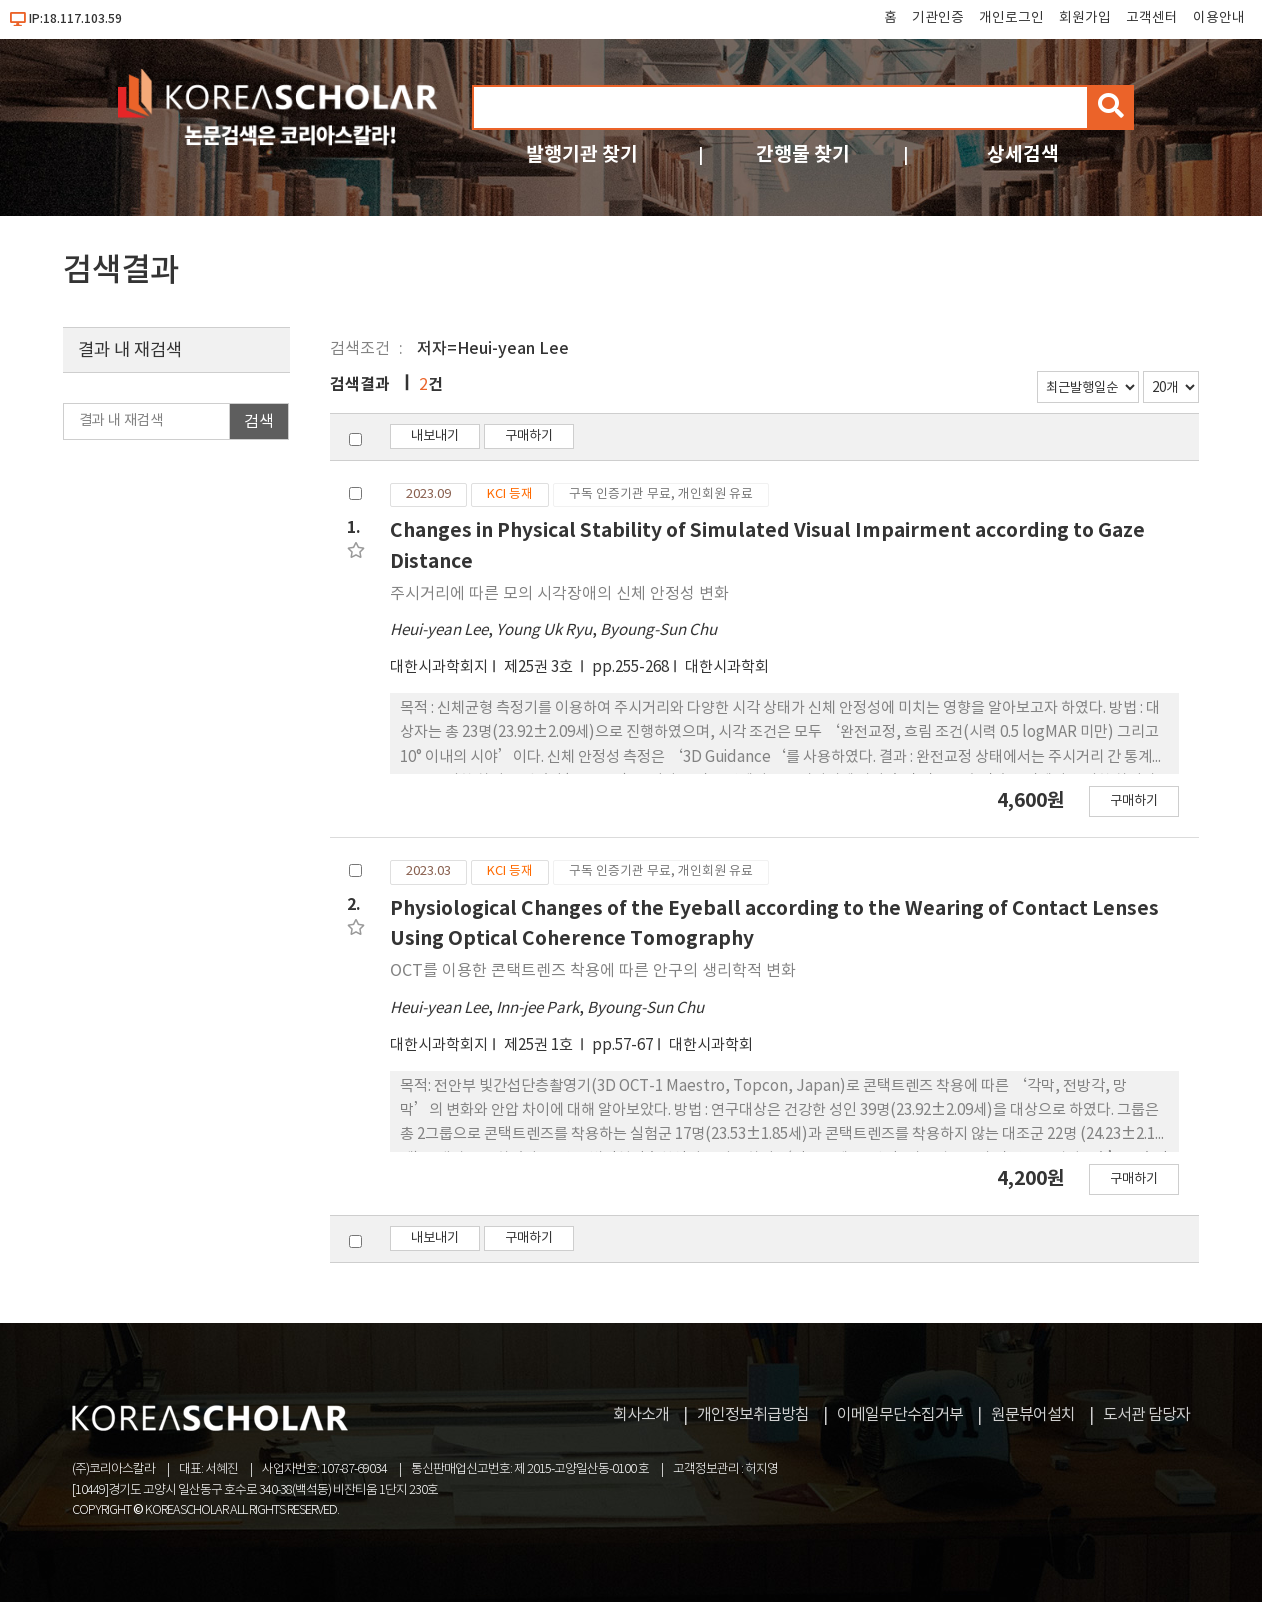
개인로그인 (1011, 18)
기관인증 (938, 18)
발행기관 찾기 (582, 154)
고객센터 (1152, 18)
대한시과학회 (727, 667)
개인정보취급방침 (753, 1415)
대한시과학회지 (439, 667)
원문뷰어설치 (1033, 1415)
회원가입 (1085, 18)
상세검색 (1023, 154)
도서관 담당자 (1146, 1415)
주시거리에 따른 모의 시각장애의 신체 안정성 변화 (559, 594)
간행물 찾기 (803, 154)
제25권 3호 (540, 667)
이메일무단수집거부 (900, 1415)
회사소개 (641, 1415)
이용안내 (1219, 18)
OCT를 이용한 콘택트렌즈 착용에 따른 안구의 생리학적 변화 (593, 971)
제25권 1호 (540, 1045)
